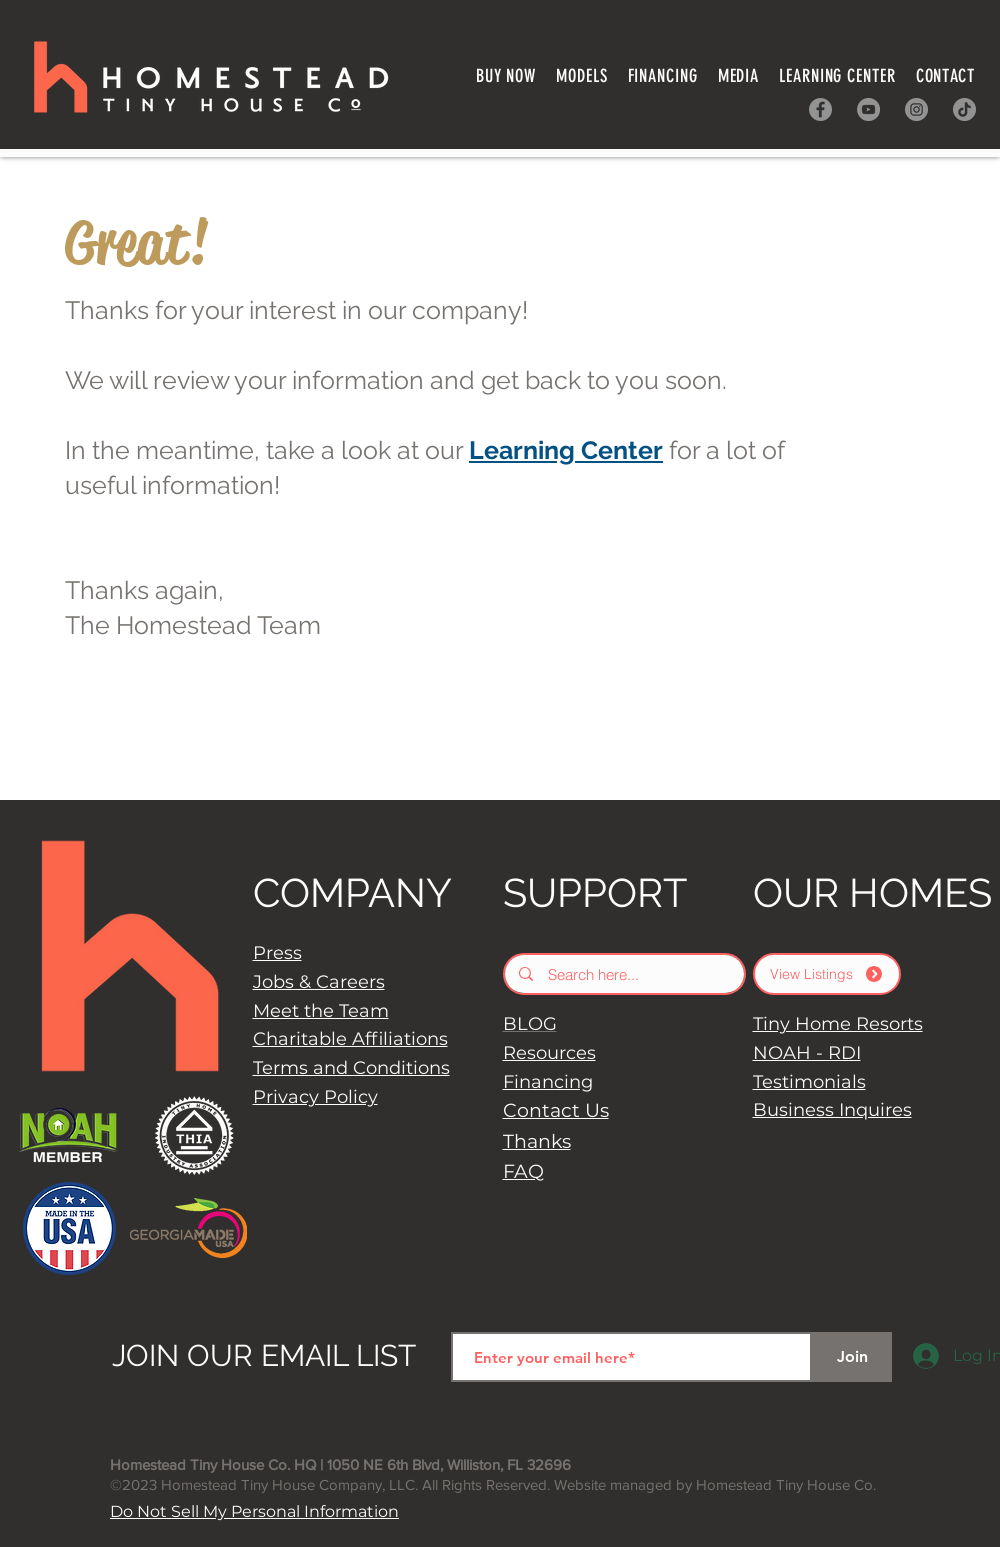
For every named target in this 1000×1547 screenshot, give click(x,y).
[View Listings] (827, 974)
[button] (663, 75)
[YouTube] (868, 109)
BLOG (530, 1024)
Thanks (537, 1141)
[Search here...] (625, 974)
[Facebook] (820, 109)
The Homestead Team (193, 625)
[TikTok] (964, 109)
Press (277, 953)
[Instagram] (916, 109)
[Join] (852, 1357)
